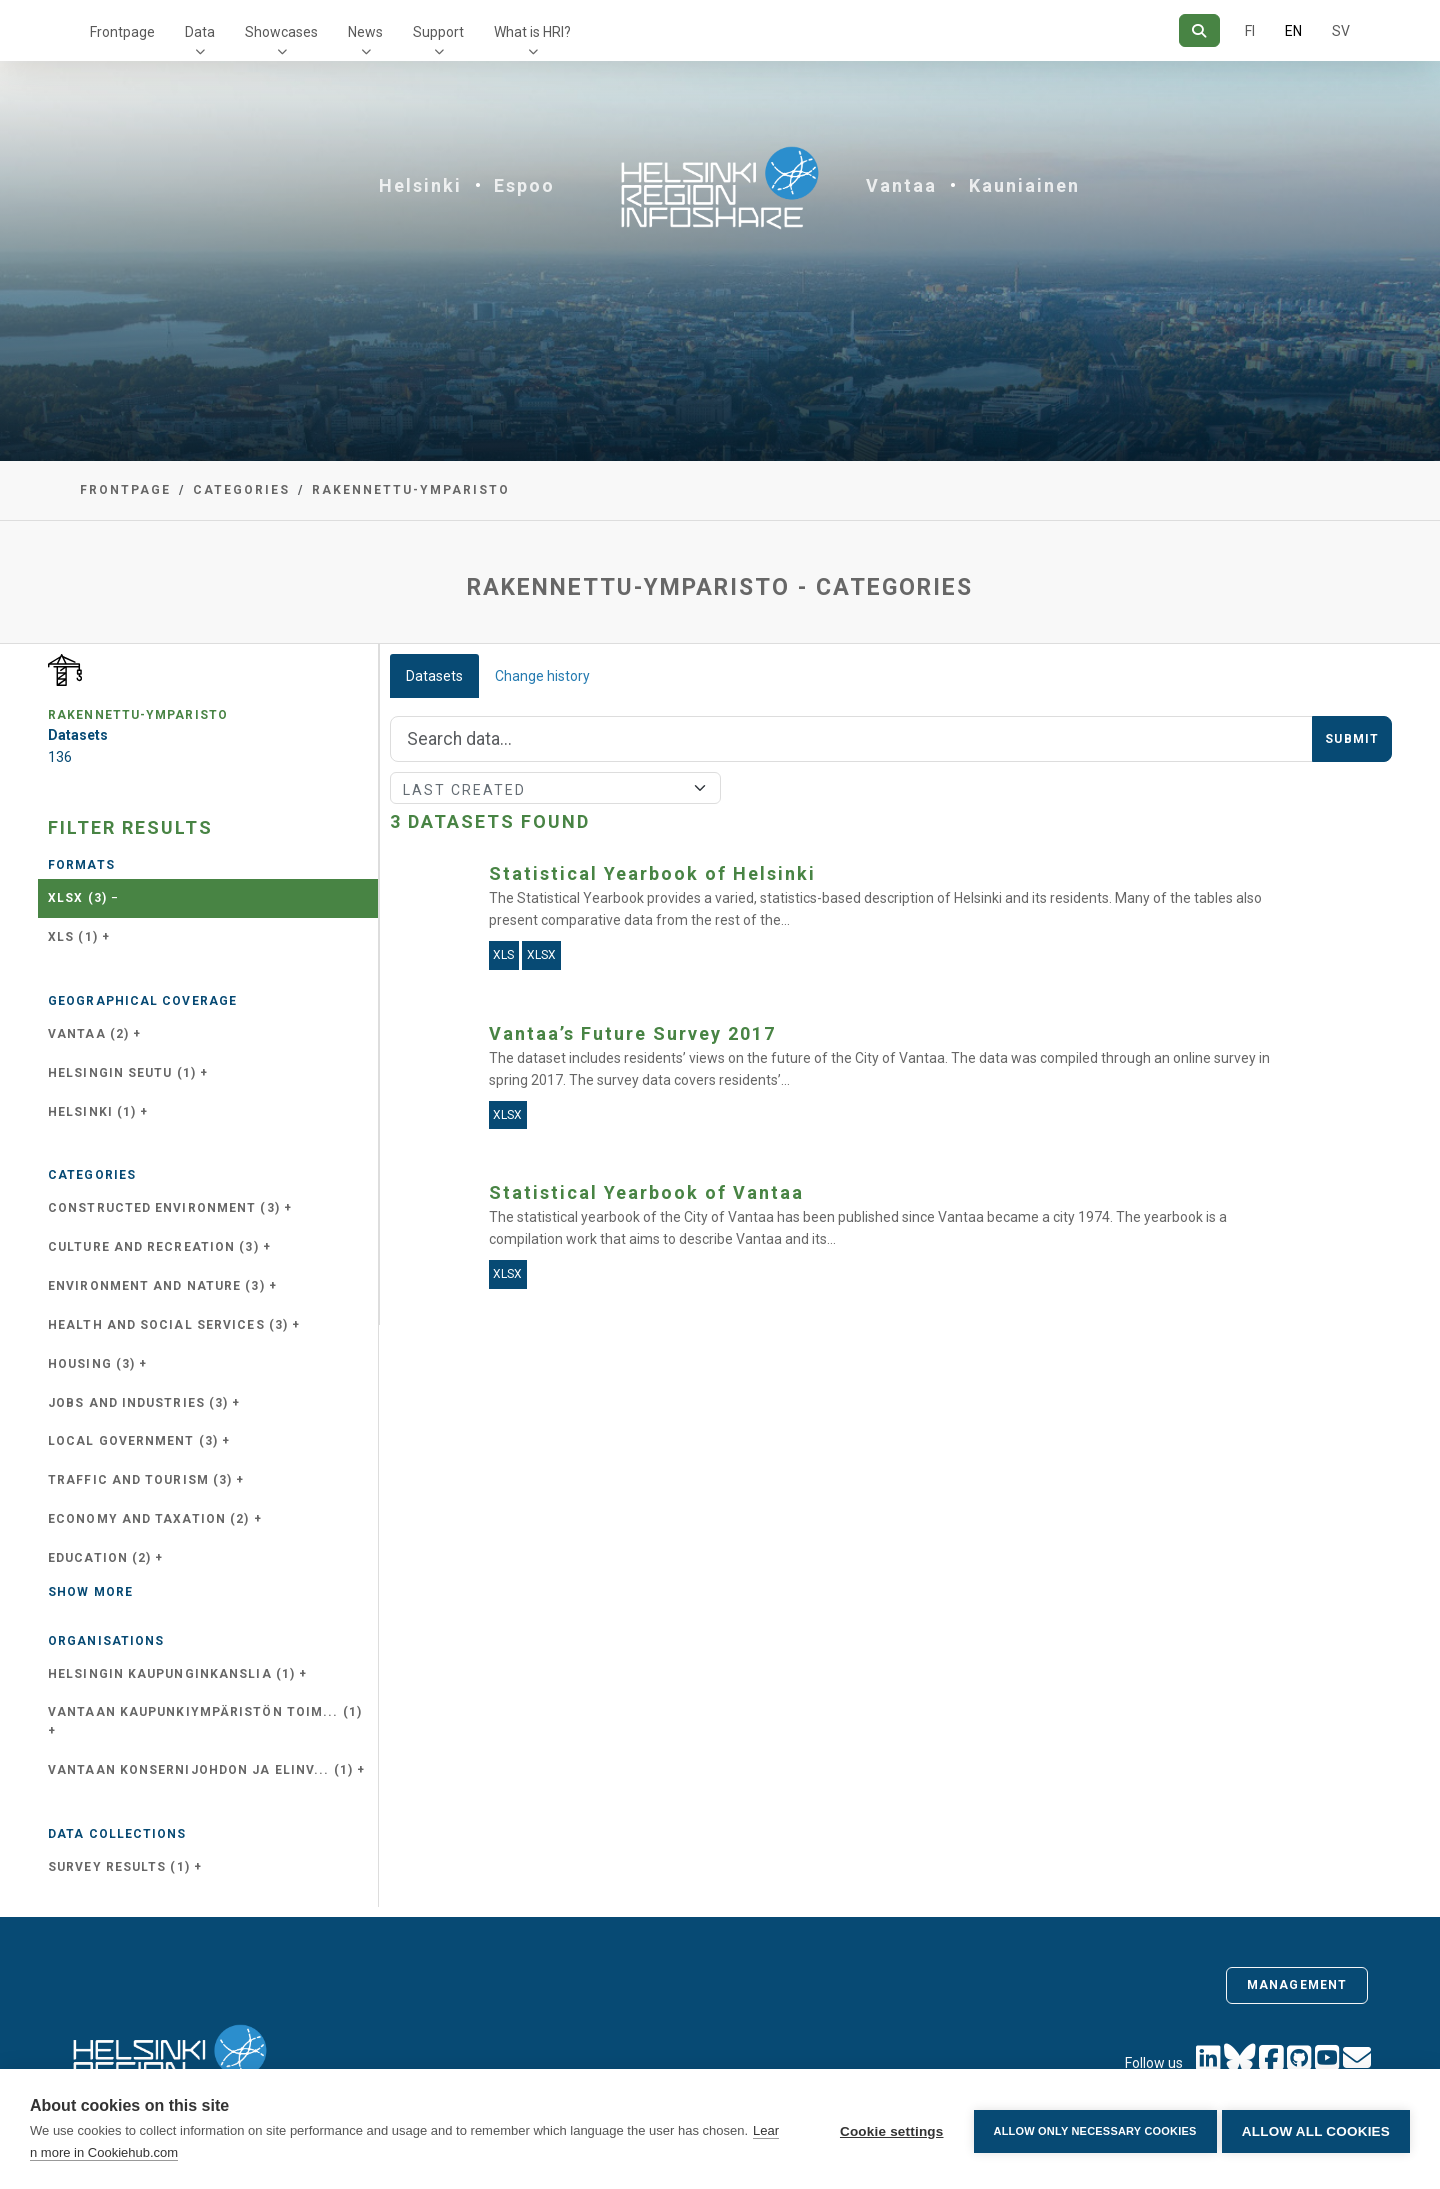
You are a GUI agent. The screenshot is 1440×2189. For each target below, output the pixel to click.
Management (1297, 1985)
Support (438, 32)
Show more (90, 1592)
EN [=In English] (1293, 31)
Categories (241, 490)
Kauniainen (1024, 185)
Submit (1352, 739)
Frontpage (122, 32)
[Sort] (555, 788)
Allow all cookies (1316, 2129)
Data (200, 32)
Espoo (524, 185)
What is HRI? (532, 32)
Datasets (434, 676)
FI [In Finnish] (1250, 31)
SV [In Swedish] (1341, 31)
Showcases (281, 32)
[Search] (1199, 30)
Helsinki (420, 185)
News (365, 32)
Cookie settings (887, 2129)
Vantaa (901, 185)
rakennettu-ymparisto (411, 490)
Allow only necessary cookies (1090, 2129)
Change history (542, 676)
